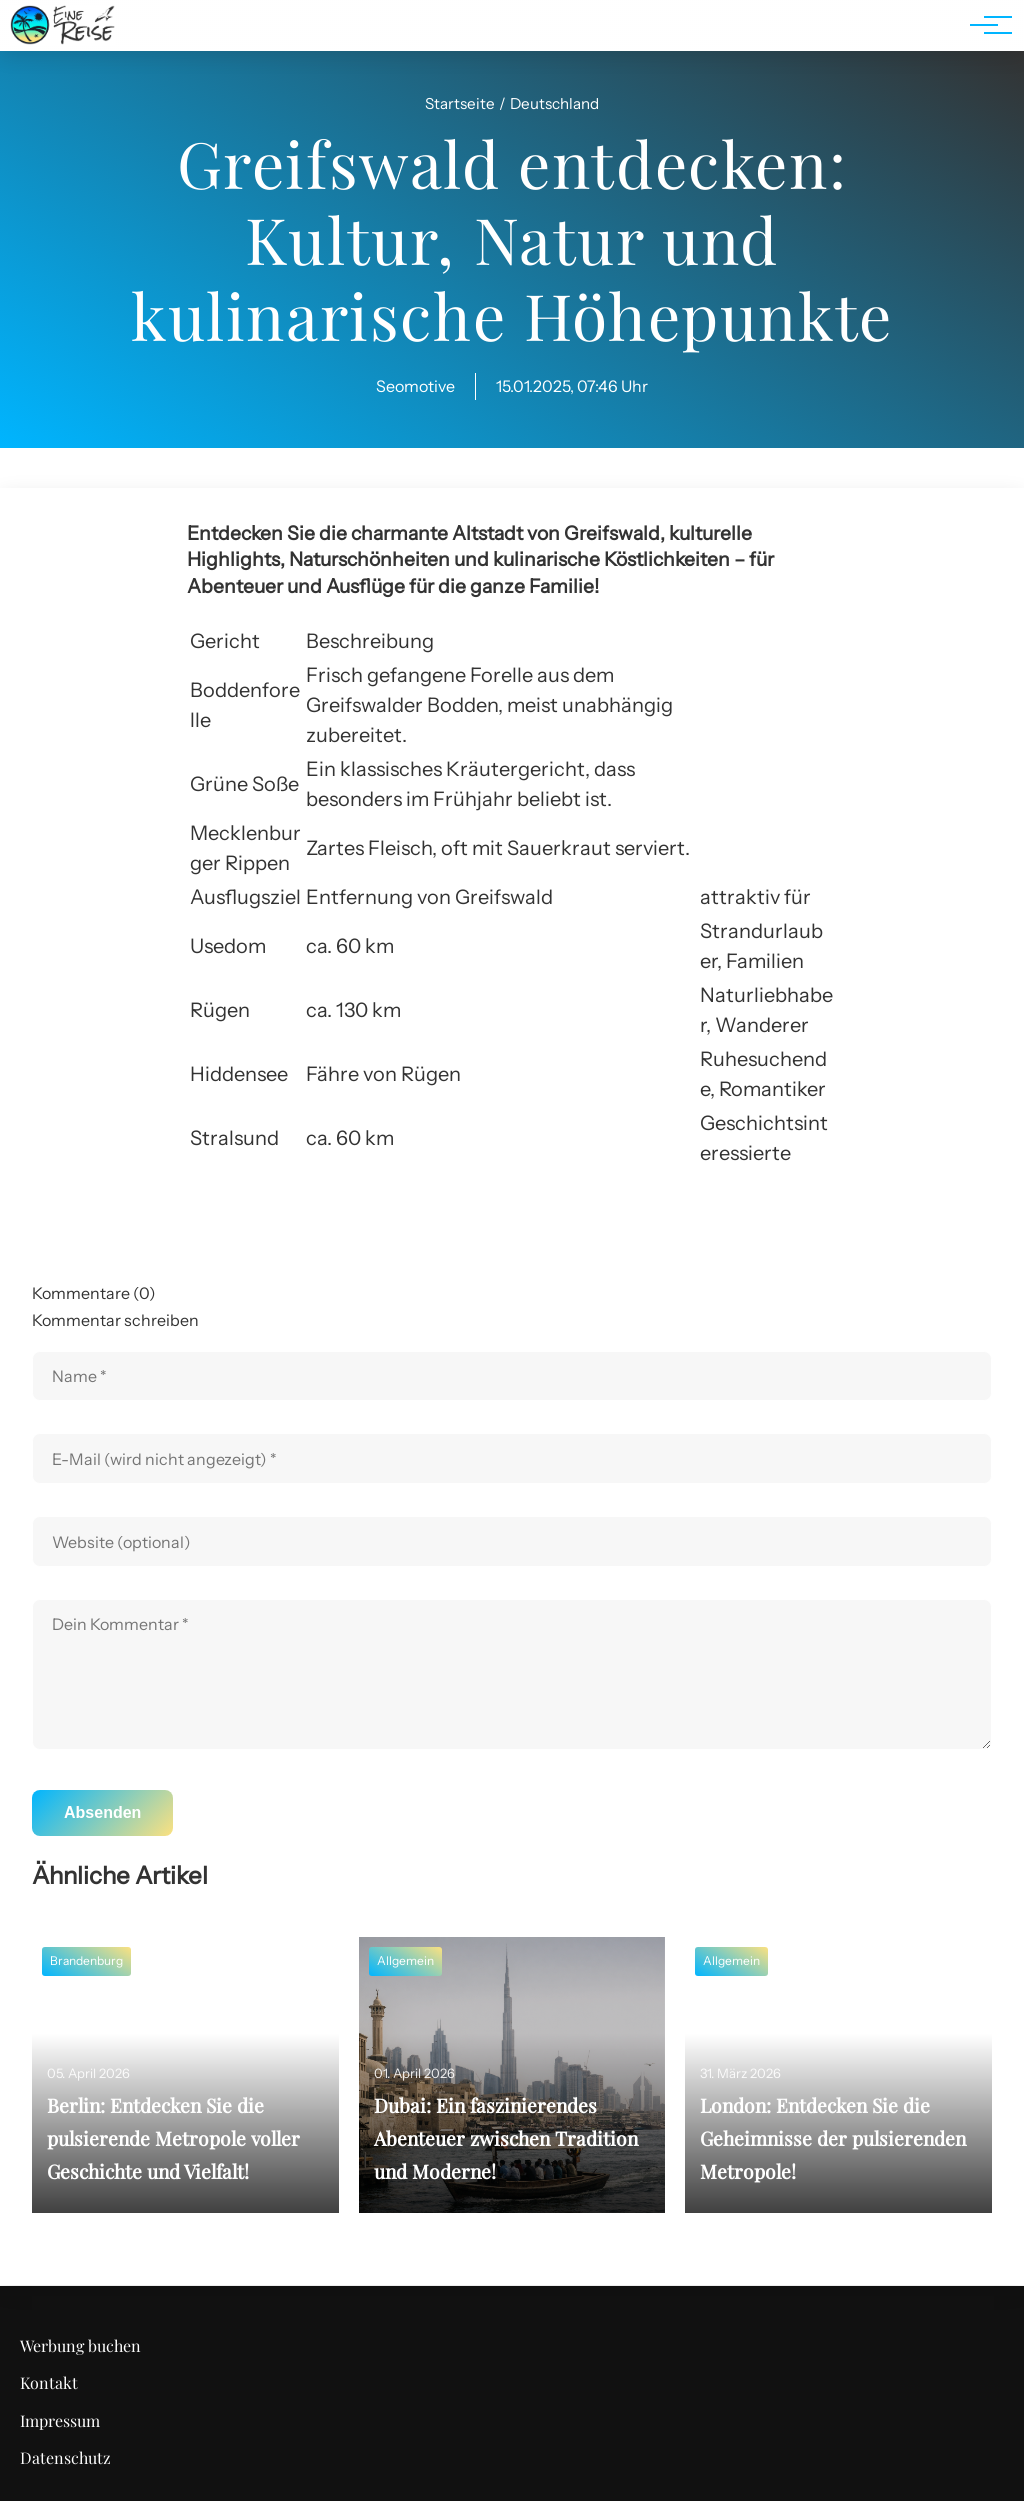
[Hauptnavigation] (984, 25)
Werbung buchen (80, 2345)
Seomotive (415, 386)
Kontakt (49, 2382)
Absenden (102, 1812)
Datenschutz (65, 2457)
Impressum (60, 2420)
